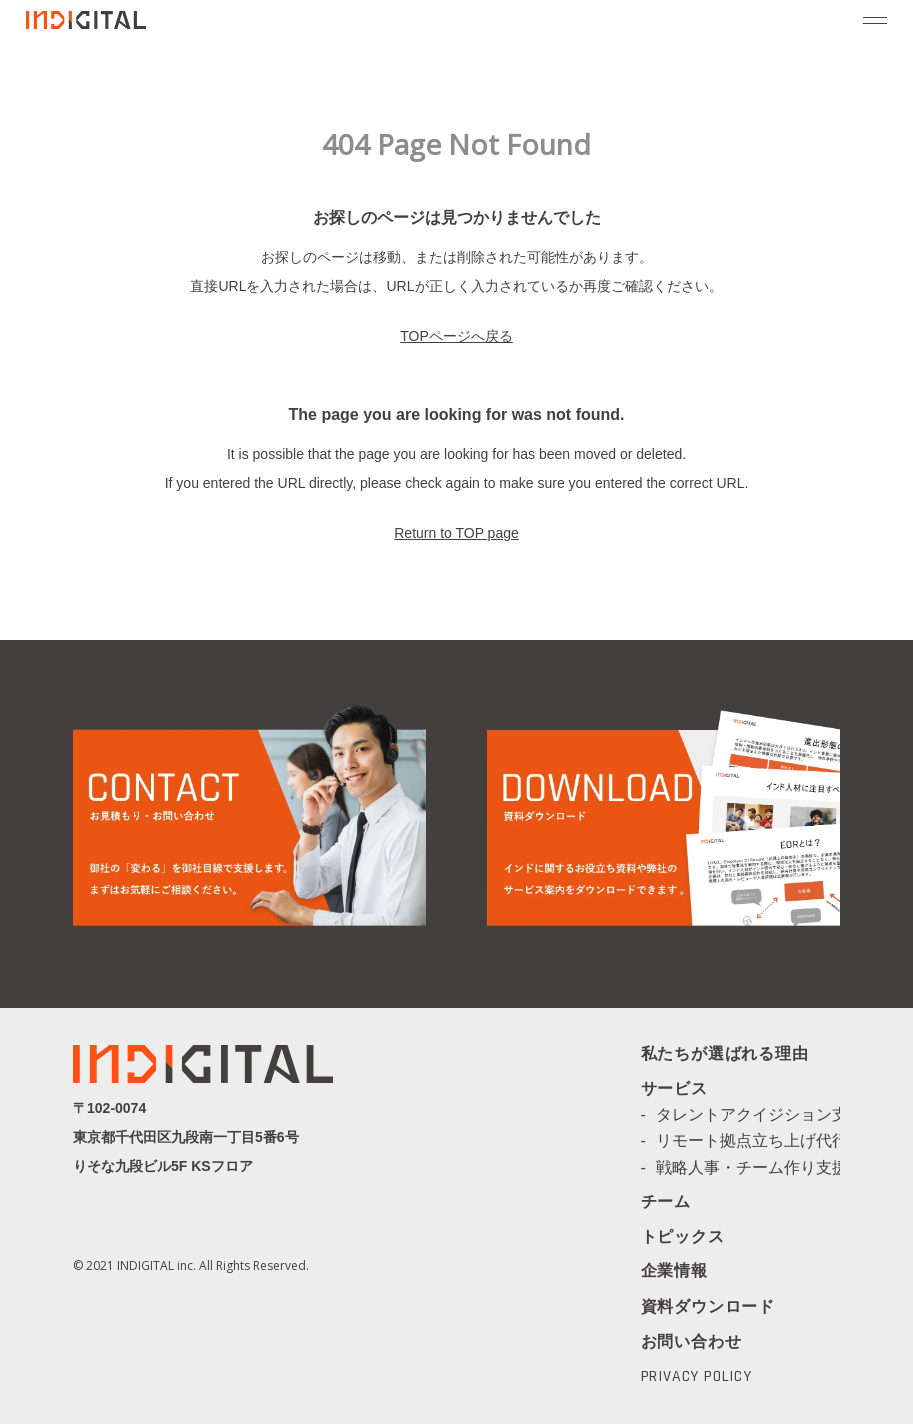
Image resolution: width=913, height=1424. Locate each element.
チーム (666, 1203)
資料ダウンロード (708, 1306)
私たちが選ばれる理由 (725, 1055)
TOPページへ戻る (456, 336)
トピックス (683, 1238)
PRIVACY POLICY (696, 1377)
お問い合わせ (691, 1341)
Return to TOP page (456, 533)
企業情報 (674, 1272)
